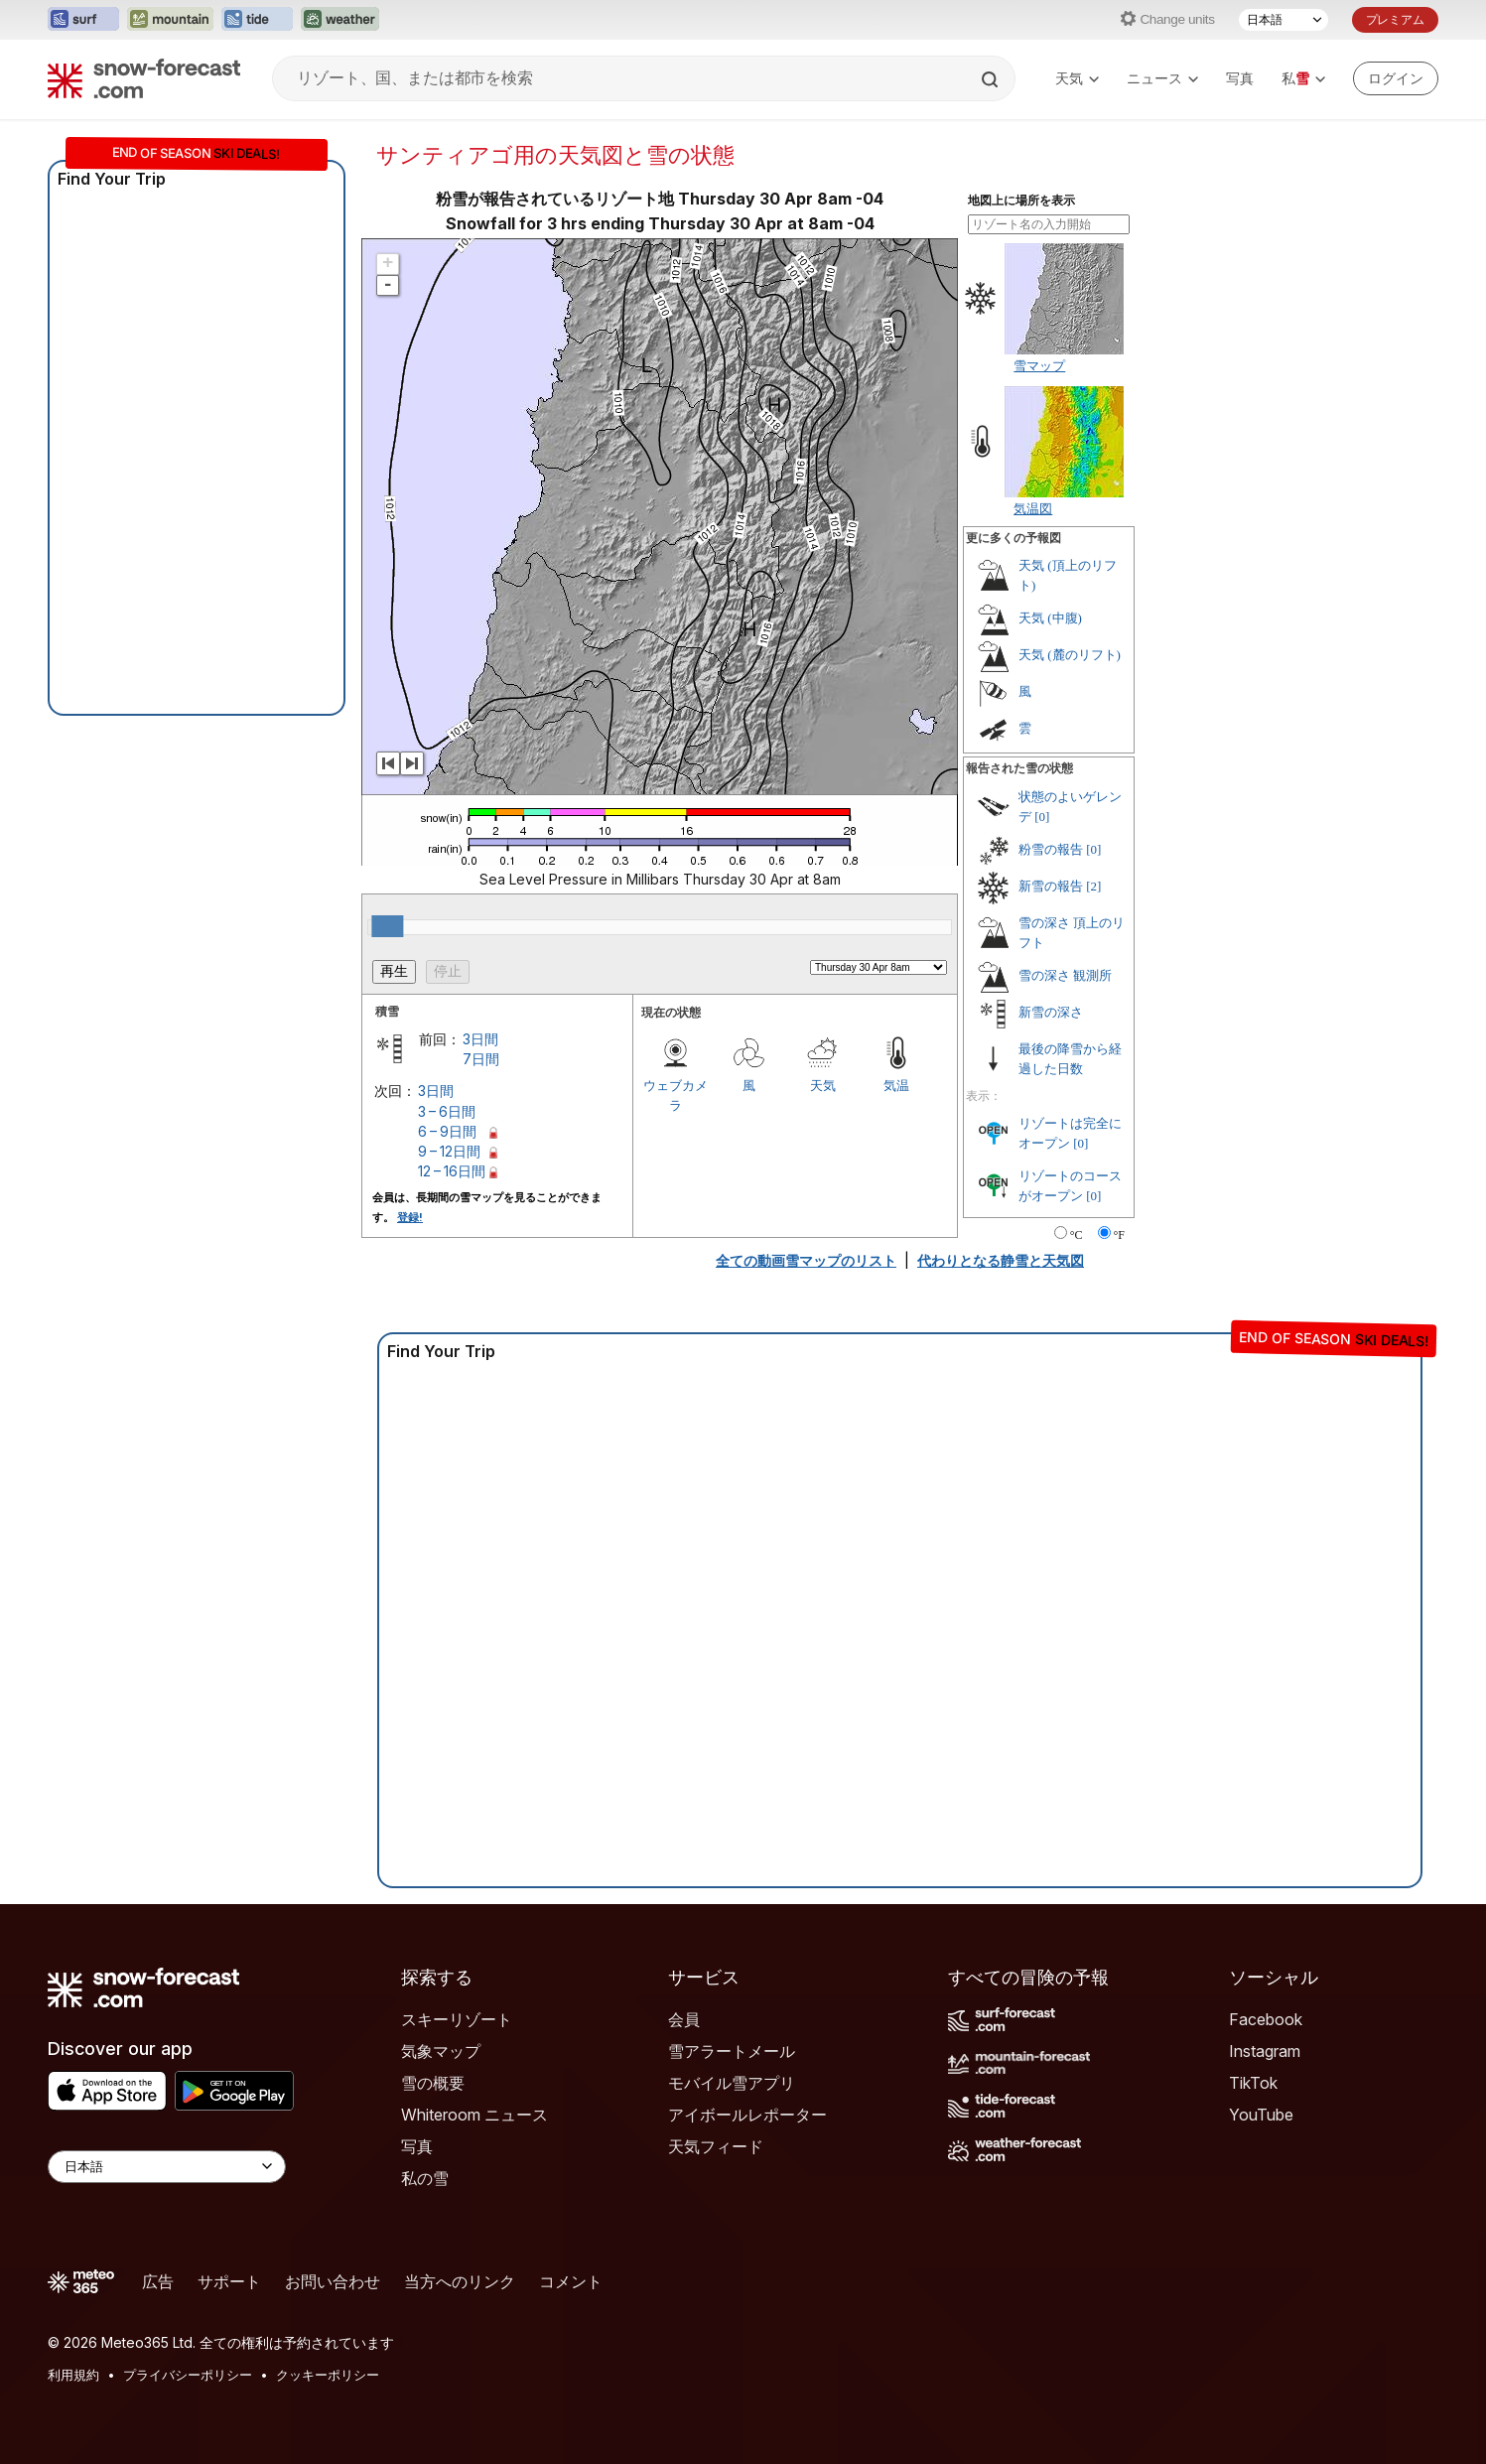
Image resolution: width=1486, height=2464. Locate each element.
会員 (684, 2019)
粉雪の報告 (1050, 849)
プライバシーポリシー (187, 2375)
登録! (410, 1217)
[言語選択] (1283, 20)
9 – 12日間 (449, 1151)
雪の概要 (433, 2083)
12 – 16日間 (451, 1171)
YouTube (1261, 2114)
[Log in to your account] (1395, 78)
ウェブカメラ (675, 1095)
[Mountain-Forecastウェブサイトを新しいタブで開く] (170, 20)
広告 (158, 2281)
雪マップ (1039, 365)
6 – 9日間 (447, 1131)
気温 (896, 1085)
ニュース (1162, 77)
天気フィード (715, 2146)
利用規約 (73, 2375)
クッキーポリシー (327, 2375)
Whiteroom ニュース (474, 2114)
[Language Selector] (167, 2166)
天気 (1077, 77)
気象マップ (440, 2051)
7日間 (481, 1058)
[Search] (991, 79)
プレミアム (1395, 19)
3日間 (480, 1038)
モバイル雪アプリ (731, 2083)
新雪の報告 (1050, 886)
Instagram (1264, 2051)
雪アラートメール (731, 2051)
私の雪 (425, 2178)
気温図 (1032, 508)
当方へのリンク (459, 2281)
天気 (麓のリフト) (1069, 654)
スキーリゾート (456, 2019)
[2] (1093, 886)
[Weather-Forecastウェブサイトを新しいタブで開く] (340, 20)
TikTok (1253, 2083)
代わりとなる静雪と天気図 (1000, 1260)
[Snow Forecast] (144, 78)
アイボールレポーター (747, 2114)
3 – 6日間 (446, 1111)
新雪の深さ (1050, 1012)
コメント (571, 2281)
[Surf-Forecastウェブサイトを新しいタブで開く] (83, 20)
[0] (1041, 816)
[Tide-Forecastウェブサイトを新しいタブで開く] (257, 20)
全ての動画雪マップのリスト (806, 1260)
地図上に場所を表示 (1021, 200)
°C (1076, 1235)
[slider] (387, 926)
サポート (229, 2281)
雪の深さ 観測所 (1065, 975)
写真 (1240, 77)
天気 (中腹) (1050, 618)
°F (1119, 1235)
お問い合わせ (332, 2281)
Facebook (1265, 2019)
